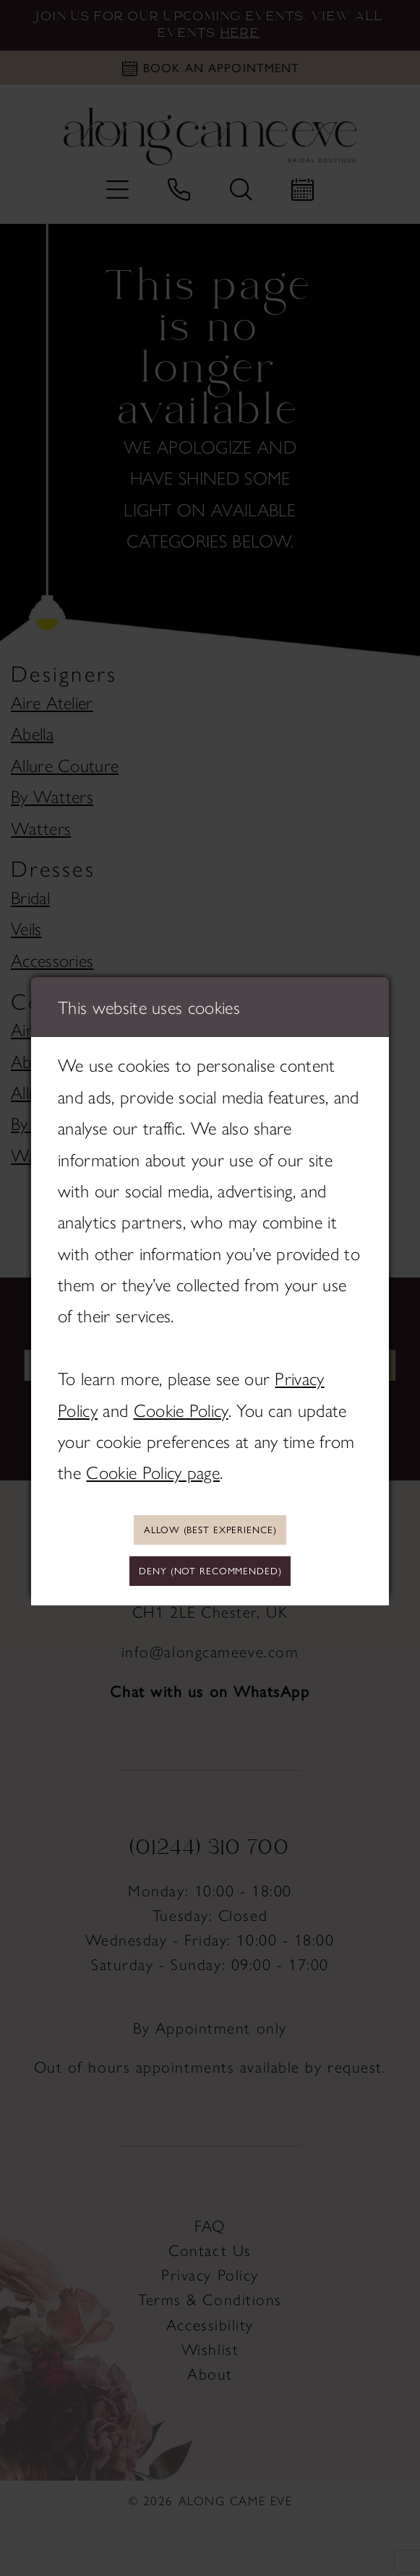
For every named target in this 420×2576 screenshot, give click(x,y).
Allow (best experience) (210, 1527)
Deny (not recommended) (210, 1573)
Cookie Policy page (153, 1469)
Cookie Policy (181, 1406)
